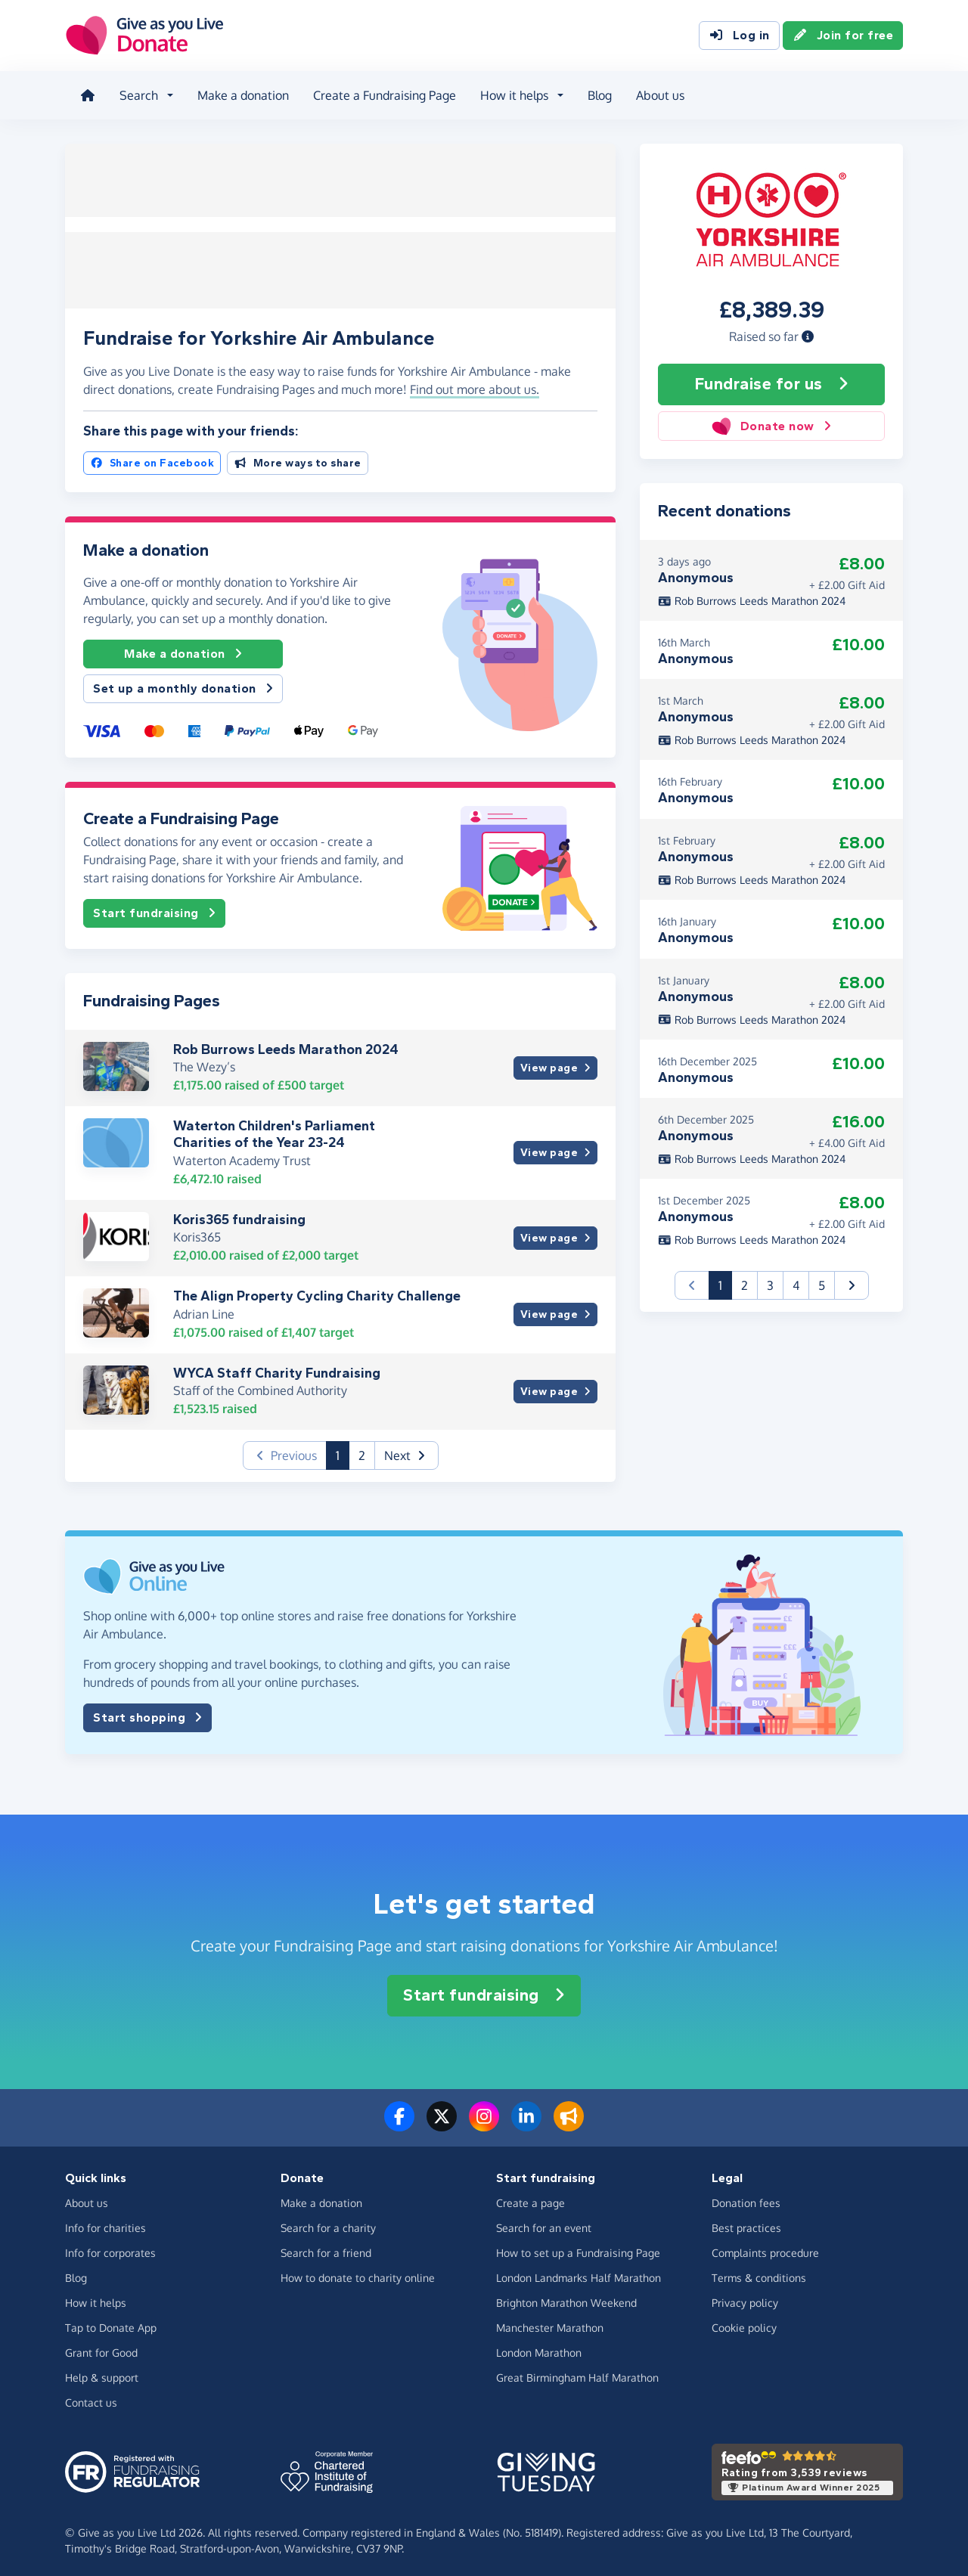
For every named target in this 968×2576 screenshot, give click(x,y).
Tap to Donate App (111, 2322)
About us (657, 93)
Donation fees (746, 2197)
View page (555, 1063)
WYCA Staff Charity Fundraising (276, 1368)
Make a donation (240, 93)
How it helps (95, 2297)
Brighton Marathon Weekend (566, 2297)
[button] (808, 331)
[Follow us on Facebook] (399, 2120)
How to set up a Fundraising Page (578, 2247)
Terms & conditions (759, 2272)
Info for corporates (110, 2247)
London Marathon (539, 2347)
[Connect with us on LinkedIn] (526, 2120)
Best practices (746, 2222)
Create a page (530, 2197)
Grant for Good (101, 2347)
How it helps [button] (511, 93)
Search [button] (135, 93)
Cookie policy (744, 2322)
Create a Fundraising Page (381, 93)
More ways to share (297, 459)
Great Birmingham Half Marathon (577, 2372)
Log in (739, 36)
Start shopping (147, 1713)
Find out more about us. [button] (474, 384)
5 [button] (821, 1280)
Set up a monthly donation (183, 684)
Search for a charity (328, 2222)
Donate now (771, 421)
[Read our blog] (569, 2120)
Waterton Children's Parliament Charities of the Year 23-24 (274, 1129)
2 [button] (361, 1450)
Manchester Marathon (549, 2322)
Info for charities (105, 2222)
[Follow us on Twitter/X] (442, 2120)
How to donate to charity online (358, 2272)
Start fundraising (154, 909)
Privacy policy (745, 2297)
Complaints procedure (765, 2247)
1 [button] (342, 1449)
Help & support (101, 2372)
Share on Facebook (152, 459)
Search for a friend (326, 2247)
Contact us (91, 2397)
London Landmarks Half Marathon (578, 2272)
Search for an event (543, 2222)
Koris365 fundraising (239, 1214)
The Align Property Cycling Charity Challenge (317, 1291)
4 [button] (796, 1280)
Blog (597, 93)
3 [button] (770, 1280)
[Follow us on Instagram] (484, 2120)
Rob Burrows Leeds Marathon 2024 (286, 1045)
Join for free (843, 36)
